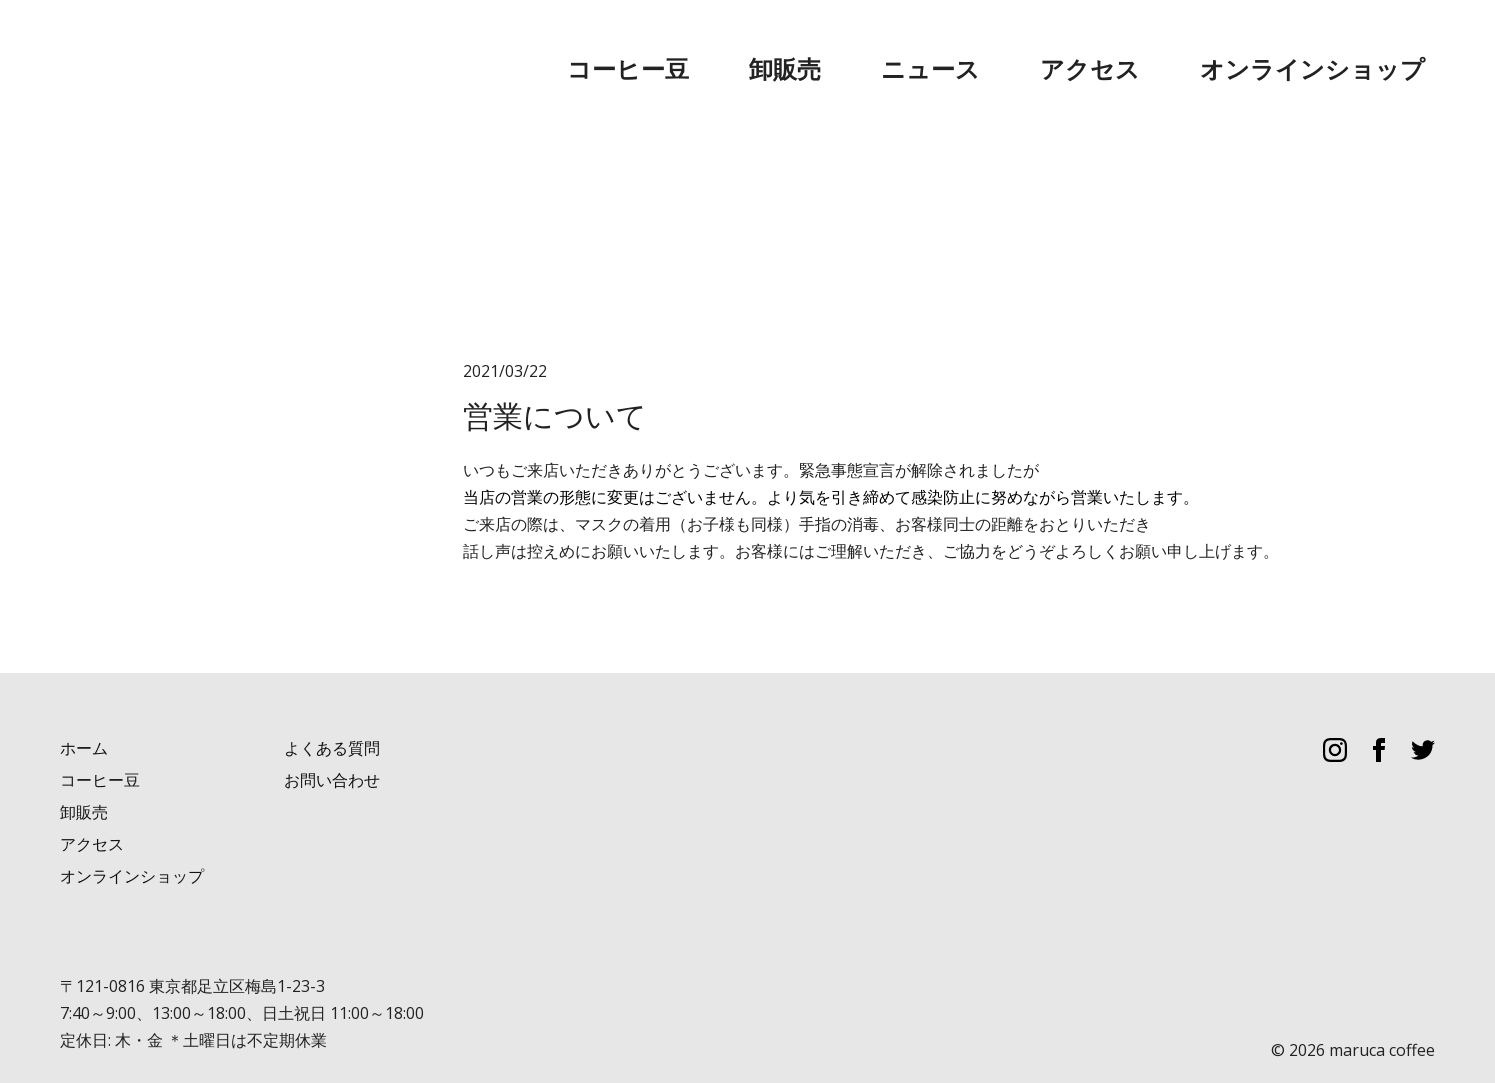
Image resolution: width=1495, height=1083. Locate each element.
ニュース (1115, 49)
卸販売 (1019, 49)
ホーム (84, 706)
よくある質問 (332, 706)
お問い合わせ (332, 738)
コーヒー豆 (915, 49)
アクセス (1219, 49)
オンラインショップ (1363, 49)
